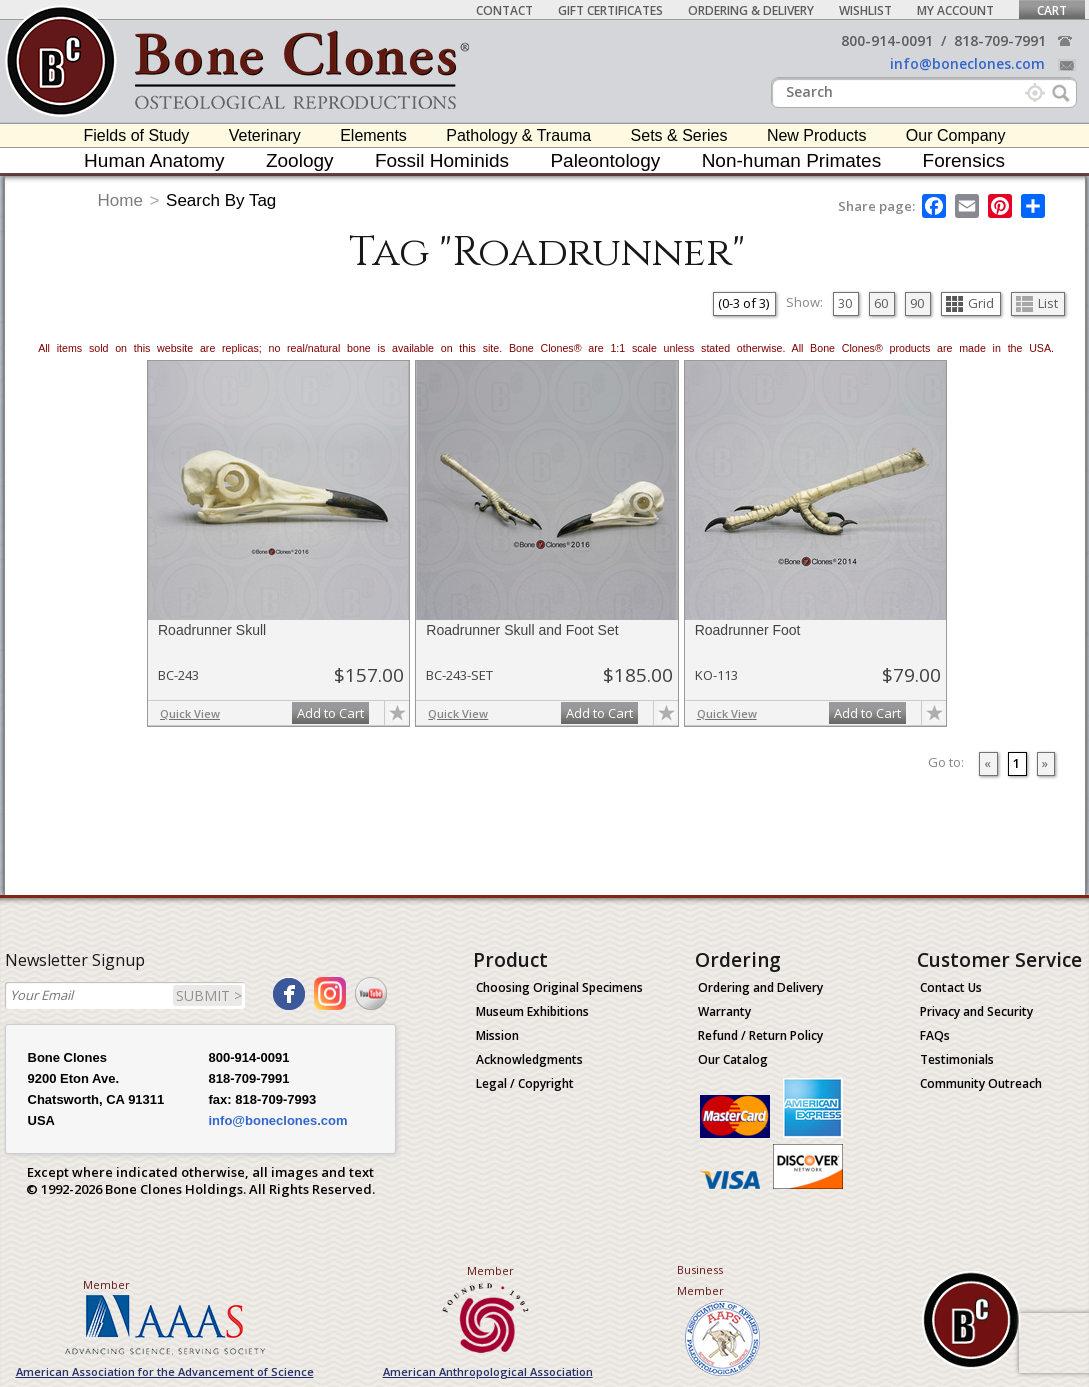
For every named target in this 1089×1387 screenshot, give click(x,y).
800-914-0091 (887, 40)
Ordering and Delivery (760, 987)
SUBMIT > (209, 995)
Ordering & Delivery (751, 10)
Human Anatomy (154, 160)
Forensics (964, 160)
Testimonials (957, 1059)
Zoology (300, 160)
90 (917, 303)
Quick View (190, 713)
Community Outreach (981, 1083)
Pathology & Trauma (518, 135)
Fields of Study (137, 135)
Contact (504, 10)
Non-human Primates (792, 160)
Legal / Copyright (525, 1083)
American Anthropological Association (488, 1371)
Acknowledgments (529, 1059)
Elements (373, 135)
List (1037, 303)
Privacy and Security (976, 1011)
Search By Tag (221, 200)
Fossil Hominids (442, 160)
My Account (955, 10)
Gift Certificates (610, 10)
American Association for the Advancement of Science (165, 1371)
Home (120, 200)
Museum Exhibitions (532, 1011)
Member (106, 1284)
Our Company (956, 135)
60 (881, 303)
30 (845, 303)
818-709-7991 (1000, 40)
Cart (1052, 10)
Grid (970, 303)
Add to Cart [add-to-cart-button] (330, 713)
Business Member (700, 1280)
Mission (497, 1035)
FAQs (935, 1035)
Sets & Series (679, 135)
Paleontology (605, 160)
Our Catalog (733, 1059)
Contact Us (951, 987)
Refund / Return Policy (760, 1035)
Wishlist (865, 10)
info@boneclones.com (967, 63)
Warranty (724, 1011)
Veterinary (265, 135)
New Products (817, 135)
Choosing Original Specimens (559, 987)
